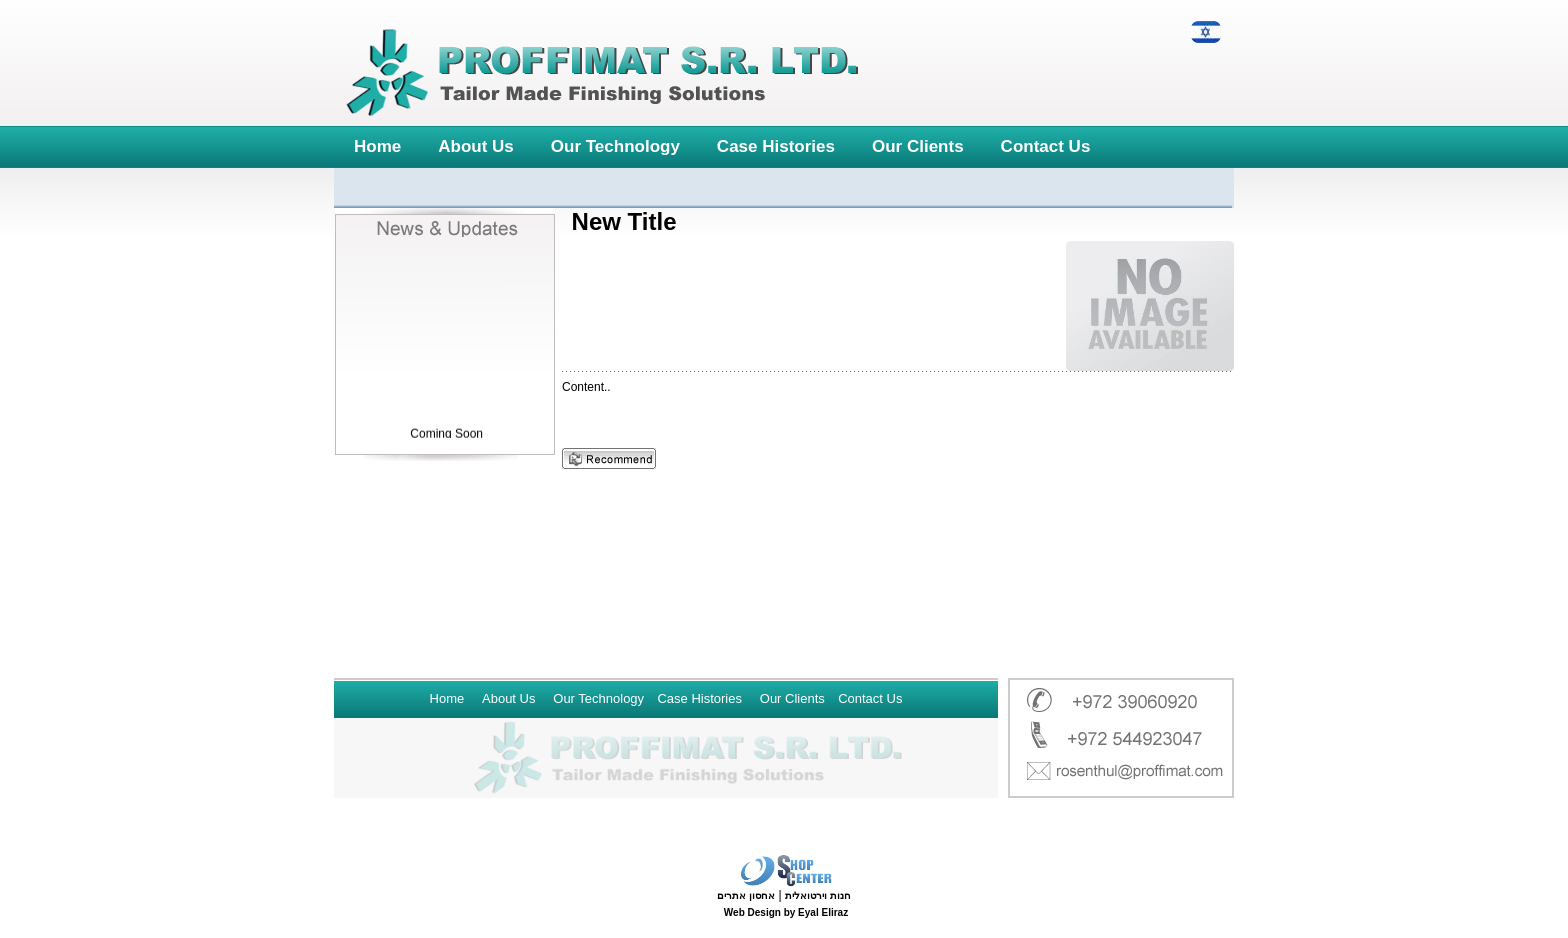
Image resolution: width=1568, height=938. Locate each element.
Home (377, 146)
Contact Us (1046, 146)
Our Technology (615, 146)
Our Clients (918, 146)
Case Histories (776, 146)
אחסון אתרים (746, 895)
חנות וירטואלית (818, 895)
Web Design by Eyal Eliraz (786, 912)
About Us (476, 146)
